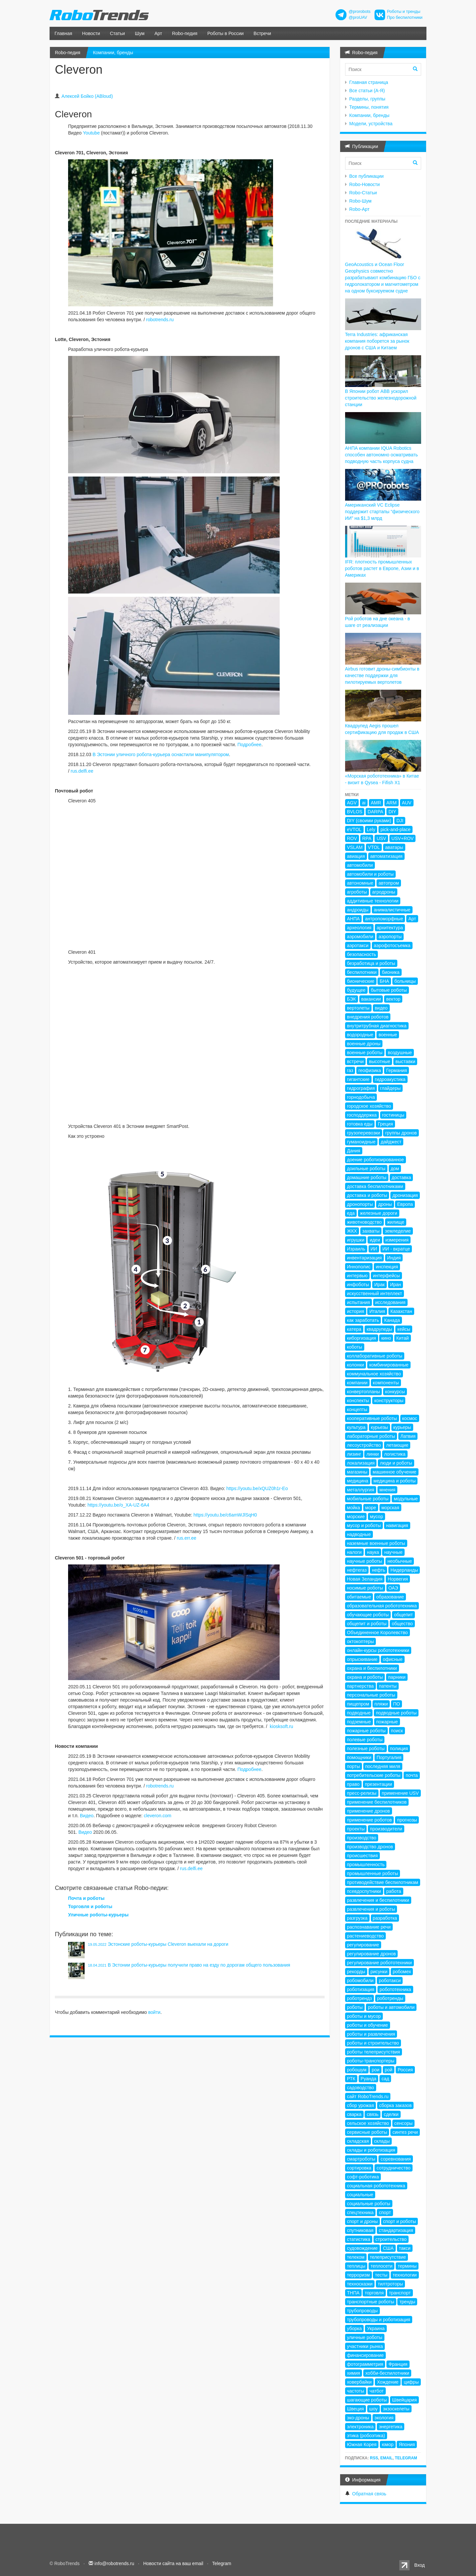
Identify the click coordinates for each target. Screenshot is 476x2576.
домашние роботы (366, 1177)
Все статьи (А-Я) (367, 90)
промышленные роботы (372, 1873)
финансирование (365, 2355)
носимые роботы (365, 1588)
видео (381, 1008)
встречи (355, 1061)
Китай (402, 1338)
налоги (354, 1552)
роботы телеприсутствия (373, 2052)
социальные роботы (368, 2203)
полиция (399, 1748)
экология (384, 2417)
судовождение (362, 2248)
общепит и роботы (367, 1623)
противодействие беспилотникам (382, 1882)
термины (407, 2266)
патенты (387, 1686)
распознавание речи (369, 1927)
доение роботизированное (375, 1159)
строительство (391, 2239)
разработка (385, 1918)
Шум (139, 33)
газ (350, 1070)
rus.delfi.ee (82, 771)
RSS (374, 2458)
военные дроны (364, 1043)
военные (387, 1034)
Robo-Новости (364, 184)
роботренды (390, 1998)
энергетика (390, 2426)
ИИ (374, 1248)
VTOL (374, 847)
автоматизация (386, 856)
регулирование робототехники (379, 1962)
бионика (390, 972)
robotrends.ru (160, 319)
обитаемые (359, 1596)
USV (381, 838)
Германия (396, 1070)
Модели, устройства (371, 123)
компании (357, 1382)
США (388, 2248)
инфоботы (358, 1284)
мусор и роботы (364, 1525)
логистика (395, 1454)
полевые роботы (365, 1739)
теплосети (381, 2266)
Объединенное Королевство (377, 1632)
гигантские (358, 1079)
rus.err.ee (186, 1538)
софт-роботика (363, 2176)
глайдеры (390, 1088)
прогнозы (407, 1820)
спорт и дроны (362, 2221)
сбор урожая (360, 2105)
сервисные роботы (367, 2132)
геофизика (369, 1070)
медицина (357, 1480)
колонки (355, 1364)
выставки (405, 1061)
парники (397, 1677)
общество (402, 1623)
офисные (393, 1659)
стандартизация (396, 2230)
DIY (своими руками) (369, 820)
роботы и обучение (367, 2025)
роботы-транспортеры (371, 2060)
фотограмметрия (365, 2364)
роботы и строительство (373, 2043)
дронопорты (360, 1204)
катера (354, 1329)
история (355, 1311)
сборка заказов (395, 2105)
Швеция (355, 2408)
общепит (403, 1614)
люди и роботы (396, 1463)
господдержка (362, 1115)
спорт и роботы (399, 2221)
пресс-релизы (362, 1793)
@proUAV (358, 17)
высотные (379, 1061)
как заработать (363, 1320)
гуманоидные (361, 1141)
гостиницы (393, 1115)
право (353, 1784)
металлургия (360, 1489)
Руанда (369, 2078)
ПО (396, 1704)
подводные (359, 1712)
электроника (360, 2426)
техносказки (360, 2284)
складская (358, 2141)
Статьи (117, 33)
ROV (352, 838)
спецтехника (360, 2212)
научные (393, 1552)
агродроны (383, 892)
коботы (354, 1347)
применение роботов (369, 1820)
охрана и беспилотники (372, 1668)
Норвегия (398, 1579)
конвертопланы (363, 1391)
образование (390, 1596)
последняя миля (382, 1766)
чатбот (377, 2391)
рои (375, 2069)
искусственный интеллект (374, 1293)
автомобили (360, 865)
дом (395, 1168)
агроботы (357, 892)
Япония (407, 2444)
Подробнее (249, 744)
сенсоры (403, 2123)
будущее (356, 990)
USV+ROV (402, 838)
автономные (360, 883)
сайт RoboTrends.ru (368, 2096)
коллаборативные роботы (375, 1356)
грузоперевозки (363, 1132)
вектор (393, 999)
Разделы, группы (367, 98)
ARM (391, 802)
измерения (397, 1240)
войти (154, 2012)
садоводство (360, 2087)
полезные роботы (366, 1748)
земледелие (398, 1231)
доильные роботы (366, 1168)
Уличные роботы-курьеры (98, 1914)
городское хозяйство (369, 1106)
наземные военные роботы (376, 1543)
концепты (357, 1409)
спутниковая (360, 2230)
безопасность (361, 954)
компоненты (386, 1382)
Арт (158, 33)
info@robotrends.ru (114, 2563)
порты (353, 1766)
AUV (407, 802)
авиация (356, 856)
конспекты (358, 1400)
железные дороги (378, 1213)
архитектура (390, 927)
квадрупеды (379, 1329)
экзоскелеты (396, 2408)
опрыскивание (362, 1659)
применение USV (400, 1793)
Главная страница (368, 82)
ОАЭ (393, 1588)
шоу (373, 2408)
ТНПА (353, 2292)
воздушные (400, 1052)
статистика (358, 2239)
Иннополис (359, 1266)
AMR (376, 802)
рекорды (356, 1971)
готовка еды (360, 1124)
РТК (351, 2078)
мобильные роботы (368, 1498)
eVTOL (354, 829)
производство (362, 1837)
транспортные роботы (370, 2301)
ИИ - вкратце (396, 1248)
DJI (399, 820)
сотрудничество (394, 2168)
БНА (384, 981)
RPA (367, 838)
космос (409, 1418)
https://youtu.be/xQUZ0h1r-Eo (257, 1488)
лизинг (354, 1454)
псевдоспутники (364, 1891)
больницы (405, 981)
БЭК (351, 999)
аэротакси (358, 945)
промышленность (366, 1864)
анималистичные (392, 909)
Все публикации (366, 176)
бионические (361, 981)
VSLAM (355, 847)
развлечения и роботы (371, 1909)
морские (356, 1516)
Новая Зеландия (364, 1579)
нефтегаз (357, 1570)
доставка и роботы (367, 1195)
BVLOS (355, 811)
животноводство (364, 1222)
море (370, 1507)
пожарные (387, 1721)
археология (359, 927)
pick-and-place (395, 829)
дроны (385, 1204)
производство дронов (370, 1846)
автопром (388, 883)
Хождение (387, 2382)
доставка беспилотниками (375, 1186)
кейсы (403, 1329)
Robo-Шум (360, 201)
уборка (354, 2328)
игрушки (356, 1240)
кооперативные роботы (372, 1418)
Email (386, 2458)
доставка (401, 1177)
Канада (392, 1320)
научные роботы (364, 1561)
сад (385, 2078)
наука (373, 1552)
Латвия (408, 1436)
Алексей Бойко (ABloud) (87, 96)
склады (382, 2141)
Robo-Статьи (363, 192)
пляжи (381, 1704)
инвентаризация (364, 1257)
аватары (394, 847)
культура (356, 1427)
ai (364, 802)
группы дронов (401, 1132)
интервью (357, 1275)
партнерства (360, 1686)
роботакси (390, 1980)
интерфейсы (386, 1275)
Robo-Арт (359, 209)
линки (372, 1454)
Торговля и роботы (90, 1906)
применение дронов (368, 1811)
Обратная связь (369, 2493)
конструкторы (388, 1400)
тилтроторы (390, 2284)
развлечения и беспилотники (378, 1900)
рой (388, 2069)
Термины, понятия (369, 107)
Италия (377, 1311)
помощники (359, 1757)
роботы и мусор (364, 2016)
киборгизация (361, 1338)
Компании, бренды (113, 52)
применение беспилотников (377, 1802)
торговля (374, 2292)
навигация (397, 1525)
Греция (385, 1124)
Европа (405, 1204)
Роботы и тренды (403, 11)
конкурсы (395, 1391)
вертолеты (358, 1008)
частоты (355, 2391)
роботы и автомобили (391, 2007)
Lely (371, 829)
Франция (397, 2364)
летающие (397, 1445)
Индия (394, 1257)
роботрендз (359, 1998)
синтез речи (405, 2132)
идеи (375, 1240)
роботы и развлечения (371, 2034)
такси (405, 2248)
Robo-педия (184, 33)
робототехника (395, 1989)
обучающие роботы (368, 1614)
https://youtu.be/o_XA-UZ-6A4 (118, 1505)
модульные (406, 1498)
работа (393, 1891)
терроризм (358, 2275)
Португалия (389, 1757)
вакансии (371, 999)
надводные (359, 1534)
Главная (63, 33)
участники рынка (365, 2346)
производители (386, 1828)
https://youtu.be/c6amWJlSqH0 (225, 1515)
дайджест (391, 1141)
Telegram (406, 2458)
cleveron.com (157, 1815)
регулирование (363, 1944)
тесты (381, 2275)
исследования (390, 1302)
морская (390, 1507)
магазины (357, 1472)
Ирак (379, 1284)
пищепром (358, 1704)
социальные (360, 2194)
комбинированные (389, 1364)
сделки (391, 2114)
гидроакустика (390, 1079)
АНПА (353, 918)
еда (351, 1213)
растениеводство (365, 1936)
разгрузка (357, 1918)
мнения (387, 1489)
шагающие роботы (367, 2400)
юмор (388, 2444)
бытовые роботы (389, 990)
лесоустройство (364, 1445)
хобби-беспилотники (387, 2373)
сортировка (359, 2168)
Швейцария (404, 2400)
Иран (395, 1284)
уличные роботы (364, 2337)
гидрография (361, 1088)
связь (372, 2114)
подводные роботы (396, 1712)
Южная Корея (362, 2444)
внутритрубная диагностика (377, 1025)
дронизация (405, 1195)
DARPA (375, 811)
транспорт (400, 2292)
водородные (360, 1034)
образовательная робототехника (382, 1605)
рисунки (379, 1971)
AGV (352, 802)
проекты (356, 1828)
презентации (378, 1784)
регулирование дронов (371, 1953)
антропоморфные (384, 918)
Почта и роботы (86, 1898)
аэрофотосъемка (392, 945)
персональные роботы (371, 1695)
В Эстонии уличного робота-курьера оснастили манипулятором (161, 754)
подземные (359, 1721)
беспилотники (362, 972)
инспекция (387, 1266)
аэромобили (360, 936)
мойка (353, 1507)
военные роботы (365, 1052)
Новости (91, 33)
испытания (358, 1302)
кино (386, 1338)
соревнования (395, 2159)
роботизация (361, 1989)
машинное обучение (394, 1472)
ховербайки (359, 2382)
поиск (397, 1730)
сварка (354, 2114)
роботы (355, 2007)
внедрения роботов (368, 1016)
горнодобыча (361, 1097)
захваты (370, 1231)
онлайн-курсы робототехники (378, 1650)
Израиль (356, 1248)
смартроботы (361, 2159)
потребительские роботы (374, 1775)
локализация (361, 1463)
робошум (357, 2069)
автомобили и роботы (370, 874)
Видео (87, 1815)
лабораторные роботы (371, 1436)
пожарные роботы (366, 1730)
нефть (378, 1570)
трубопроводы (362, 2310)
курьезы (379, 1427)
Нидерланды (404, 1570)
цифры (411, 2382)
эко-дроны (358, 2417)
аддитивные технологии (373, 901)
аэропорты (390, 936)
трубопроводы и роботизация (379, 2319)
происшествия (362, 1855)
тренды (407, 2301)
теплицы (356, 2266)
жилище (395, 1222)
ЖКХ (352, 1231)
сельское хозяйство (368, 2123)
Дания (353, 1150)
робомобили (360, 1980)
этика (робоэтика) (366, 2435)
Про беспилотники (404, 17)
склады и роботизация (371, 2150)
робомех (402, 1971)
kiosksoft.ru (281, 1726)
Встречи (262, 33)
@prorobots (360, 11)
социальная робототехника (376, 2185)
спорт (385, 2212)
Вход (419, 2565)
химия (353, 2373)
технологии (405, 2275)
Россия (405, 2069)
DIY (392, 811)
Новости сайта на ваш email (173, 2563)
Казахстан (401, 1311)
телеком (356, 2257)
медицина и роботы (395, 1480)
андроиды (358, 909)
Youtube (91, 132)
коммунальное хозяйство (374, 1373)
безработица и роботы (371, 963)
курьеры (402, 1427)
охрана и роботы (365, 1677)
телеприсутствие (388, 2257)
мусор (376, 1516)
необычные (399, 1561)
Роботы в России (225, 33)
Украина (375, 2328)
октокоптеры (360, 1641)
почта (411, 1775)
